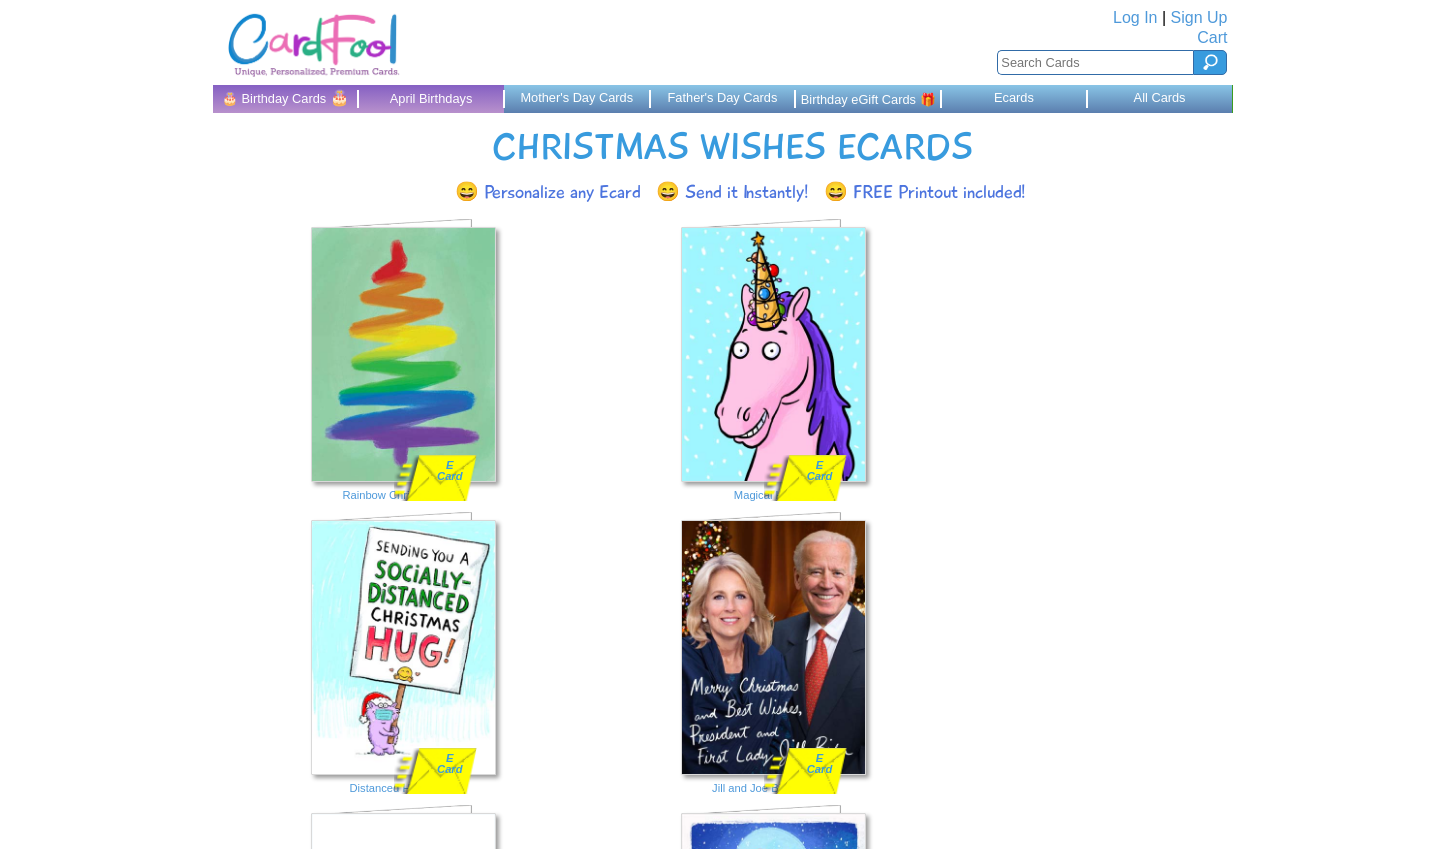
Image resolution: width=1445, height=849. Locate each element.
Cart (1212, 37)
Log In (1135, 17)
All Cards (1160, 97)
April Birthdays (431, 98)
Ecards (1014, 97)
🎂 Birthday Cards (285, 97)
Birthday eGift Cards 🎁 (868, 99)
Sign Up (1199, 17)
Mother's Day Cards (576, 97)
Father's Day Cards (723, 97)
